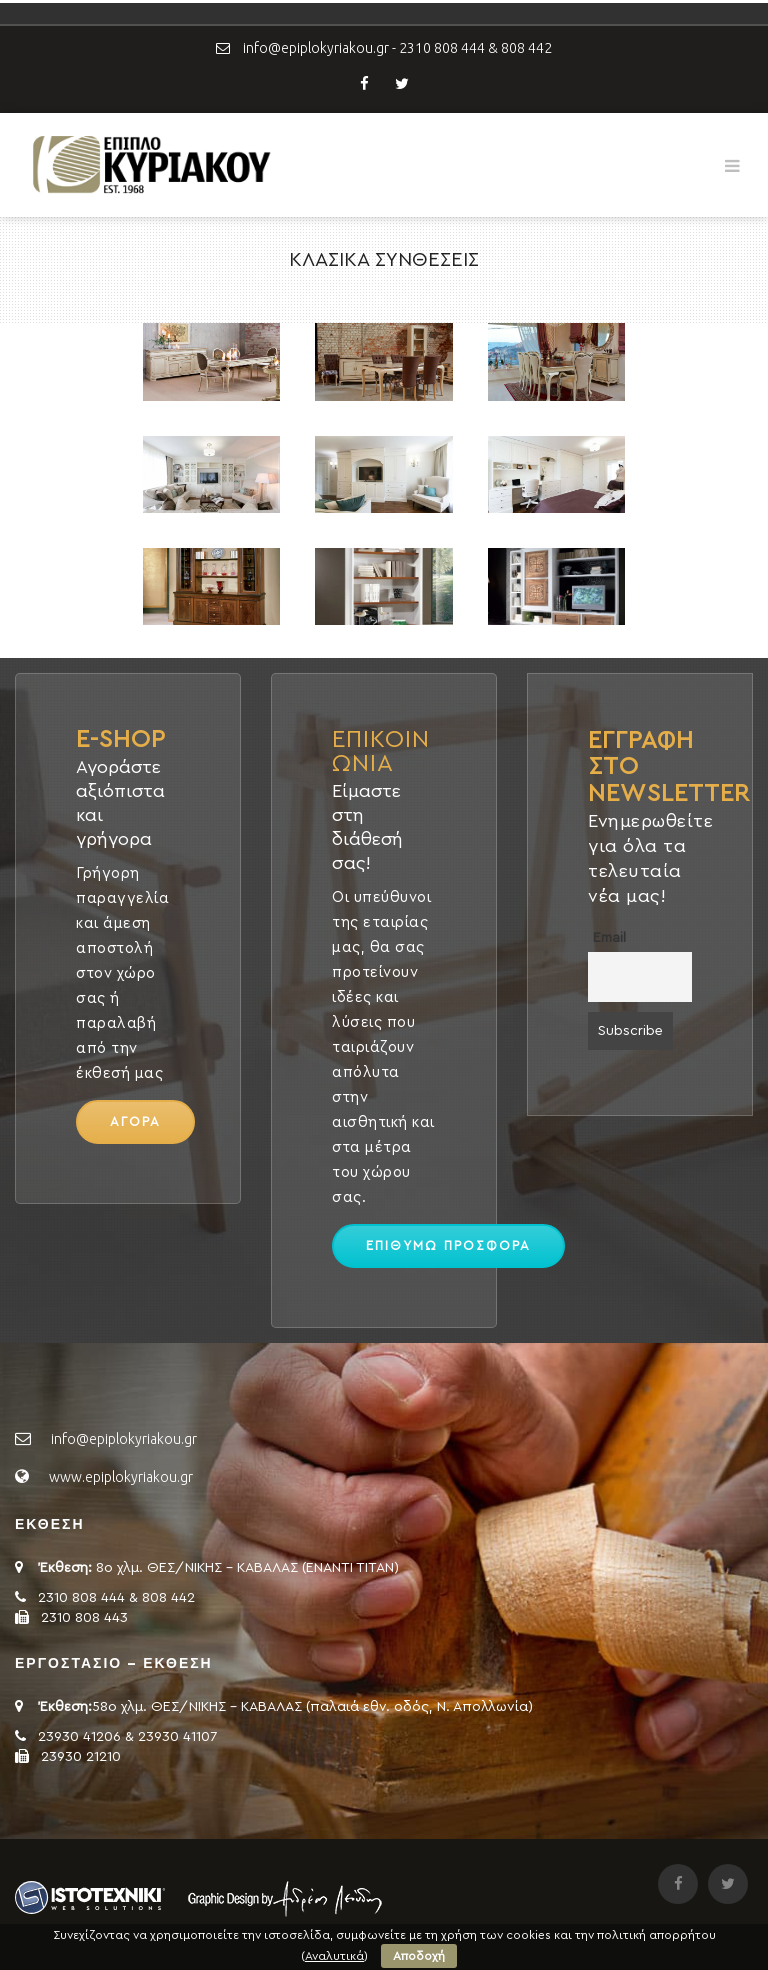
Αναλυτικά (334, 1956)
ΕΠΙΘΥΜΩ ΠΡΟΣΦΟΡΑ (448, 1245)
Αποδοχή (419, 1956)
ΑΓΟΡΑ (135, 1121)
